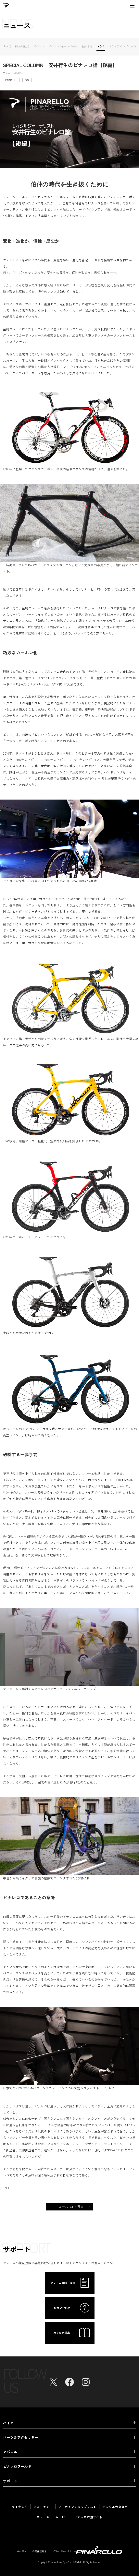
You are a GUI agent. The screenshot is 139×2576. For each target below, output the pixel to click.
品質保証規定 (39, 2551)
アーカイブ (66, 2506)
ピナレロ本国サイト (88, 2517)
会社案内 (21, 2551)
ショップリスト (85, 2506)
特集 (27, 79)
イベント (38, 46)
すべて (7, 46)
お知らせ (87, 46)
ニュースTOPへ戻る (73, 2206)
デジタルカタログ (115, 2506)
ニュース (43, 2517)
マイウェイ (19, 2506)
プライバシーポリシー (64, 2551)
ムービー (61, 2517)
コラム (100, 46)
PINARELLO (22, 46)
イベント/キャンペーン (63, 46)
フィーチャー (42, 2506)
